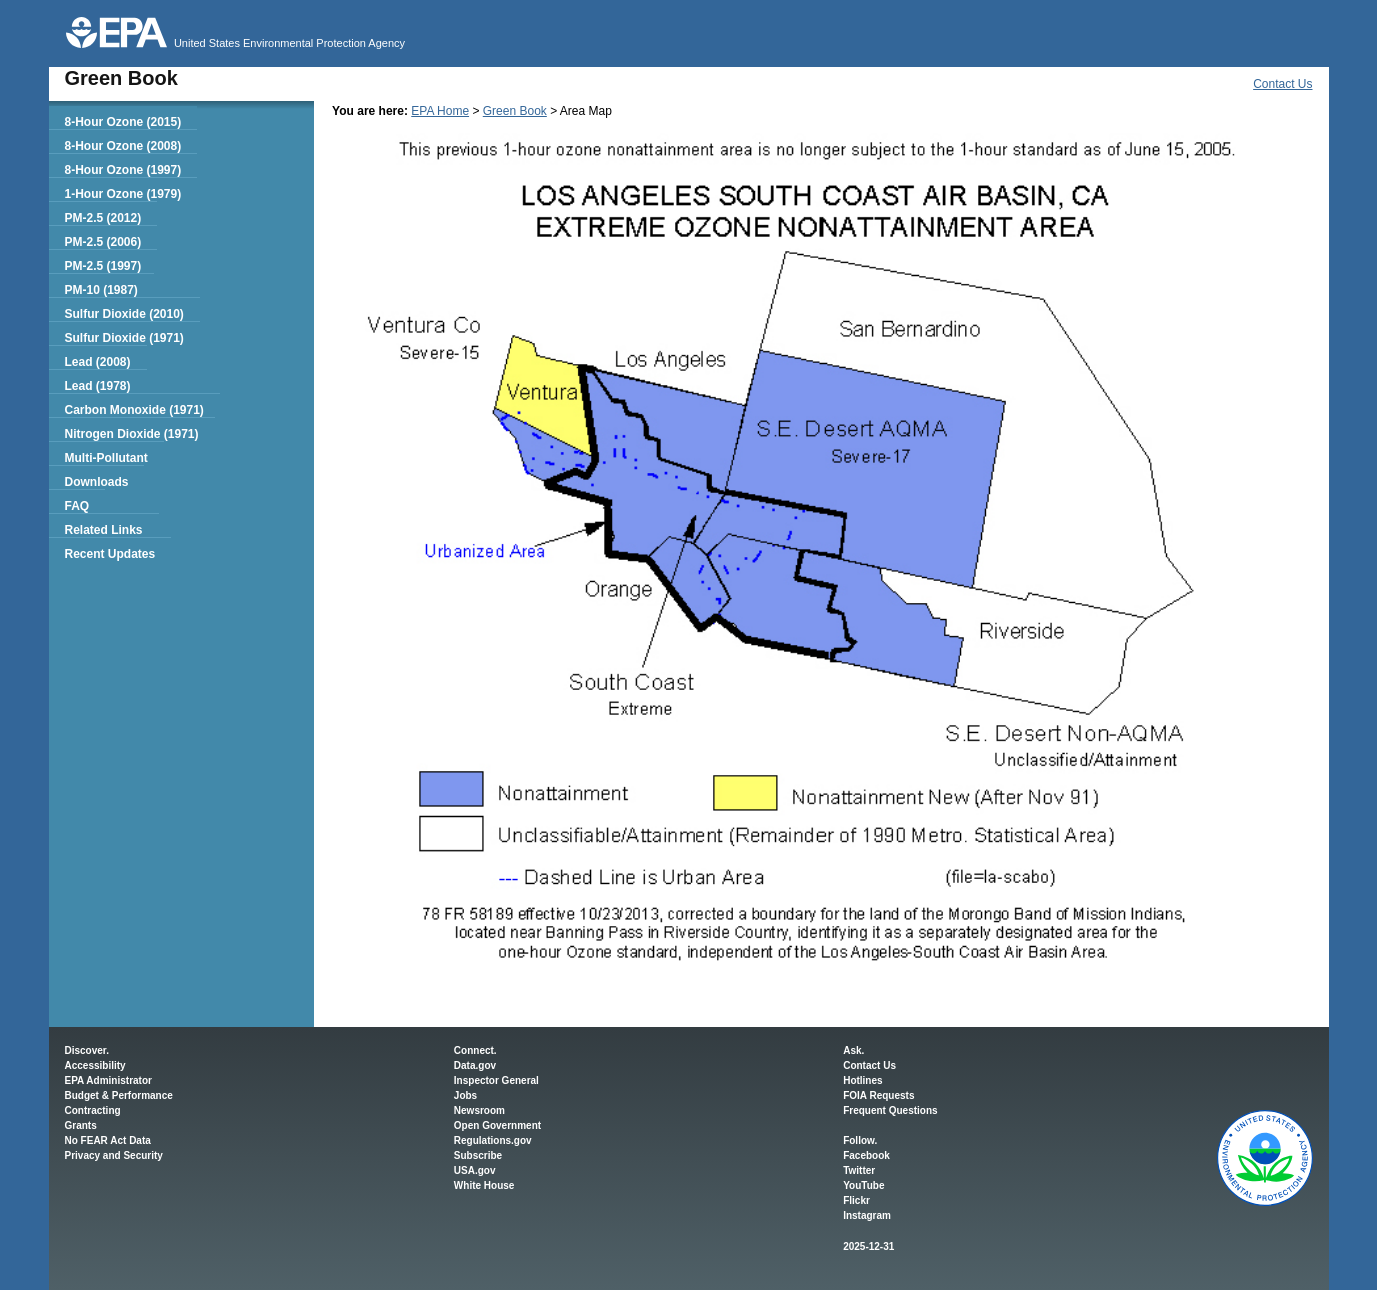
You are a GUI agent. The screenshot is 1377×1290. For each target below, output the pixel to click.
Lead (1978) (97, 386)
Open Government (497, 1125)
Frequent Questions (890, 1110)
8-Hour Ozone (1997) (122, 170)
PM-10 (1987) (100, 290)
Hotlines (862, 1080)
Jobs (465, 1095)
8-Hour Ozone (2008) (122, 146)
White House (484, 1185)
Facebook (866, 1155)
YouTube (863, 1185)
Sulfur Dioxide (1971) (123, 338)
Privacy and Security (114, 1155)
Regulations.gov (493, 1140)
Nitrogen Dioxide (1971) (131, 434)
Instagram (867, 1215)
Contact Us (1282, 84)
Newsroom (479, 1110)
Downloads (96, 482)
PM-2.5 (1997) (102, 266)
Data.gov (475, 1065)
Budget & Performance (119, 1095)
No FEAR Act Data (108, 1140)
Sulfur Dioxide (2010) (123, 314)
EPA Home (440, 111)
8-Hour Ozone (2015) (122, 122)
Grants (81, 1125)
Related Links (103, 530)
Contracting (93, 1110)
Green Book (515, 111)
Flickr (856, 1200)
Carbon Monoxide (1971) (133, 410)
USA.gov (475, 1170)
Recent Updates (109, 554)
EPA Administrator (108, 1080)
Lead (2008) (97, 362)
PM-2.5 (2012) (102, 218)
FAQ (76, 506)
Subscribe (478, 1155)
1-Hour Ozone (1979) (122, 194)
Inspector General (496, 1080)
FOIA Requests (878, 1095)
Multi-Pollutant (105, 458)
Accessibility (95, 1065)
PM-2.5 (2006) (102, 242)
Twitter (859, 1170)
